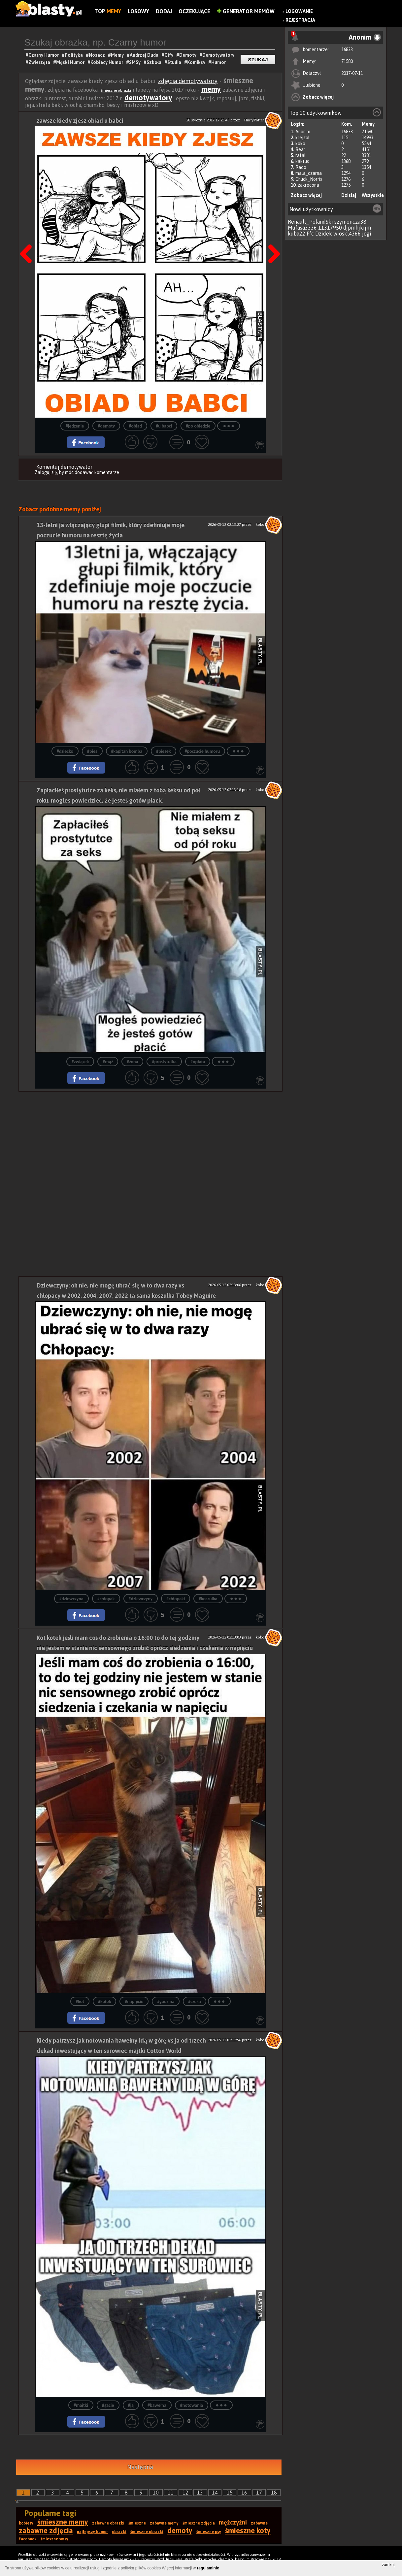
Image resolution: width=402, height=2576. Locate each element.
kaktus (302, 161)
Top (107, 11)
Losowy (138, 11)
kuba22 (296, 234)
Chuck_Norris (308, 179)
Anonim (302, 131)
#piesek (163, 751)
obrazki (119, 2531)
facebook (28, 2539)
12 (185, 2493)
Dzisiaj (348, 195)
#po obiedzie (198, 426)
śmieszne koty (248, 2530)
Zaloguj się (46, 472)
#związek (80, 1062)
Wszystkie (373, 195)
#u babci (164, 426)
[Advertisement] (150, 1138)
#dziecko (65, 751)
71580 (347, 61)
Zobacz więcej (318, 97)
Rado (300, 167)
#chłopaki (175, 1599)
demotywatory (148, 97)
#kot (80, 2001)
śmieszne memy (62, 2522)
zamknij (388, 2564)
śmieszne (137, 2523)
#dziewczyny (141, 1599)
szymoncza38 (350, 222)
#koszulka (208, 1599)
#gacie (108, 2405)
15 (230, 2493)
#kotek (104, 2001)
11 (171, 2493)
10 (156, 2493)
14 (215, 2493)
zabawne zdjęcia (46, 2530)
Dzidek (323, 234)
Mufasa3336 (302, 228)
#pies (92, 751)
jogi (366, 234)
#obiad (135, 426)
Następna (272, 237)
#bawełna (157, 2405)
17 (259, 2493)
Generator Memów (246, 11)
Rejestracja (300, 20)
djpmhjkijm (357, 228)
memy (211, 89)
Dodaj (164, 11)
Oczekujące (194, 11)
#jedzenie (75, 426)
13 (200, 2493)
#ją (131, 2405)
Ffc (310, 234)
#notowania (191, 2405)
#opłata (197, 1062)
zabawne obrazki (108, 2523)
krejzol (302, 137)
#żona (132, 1062)
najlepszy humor (92, 2531)
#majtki (81, 2405)
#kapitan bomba (127, 751)
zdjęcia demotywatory (188, 81)
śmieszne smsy (54, 2539)
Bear (300, 149)
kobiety (26, 2523)
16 (244, 2493)
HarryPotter (254, 120)
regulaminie (208, 2568)
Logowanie (299, 11)
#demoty (106, 426)
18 (274, 2493)
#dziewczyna (71, 1599)
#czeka (194, 2001)
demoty (179, 2530)
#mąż (108, 1062)
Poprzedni (28, 237)
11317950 (330, 228)
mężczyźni (233, 2522)
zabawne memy (164, 2523)
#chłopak (106, 1599)
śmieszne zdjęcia (199, 2523)
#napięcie (134, 2001)
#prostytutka (164, 1062)
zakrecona (308, 185)
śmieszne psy (208, 2531)
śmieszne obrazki (116, 90)
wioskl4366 (347, 234)
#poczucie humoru (202, 751)
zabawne (259, 2523)
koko (300, 143)
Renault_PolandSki (310, 222)
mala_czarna (308, 173)
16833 (347, 49)
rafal (300, 155)
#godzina (165, 2001)
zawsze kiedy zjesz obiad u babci (79, 120)
